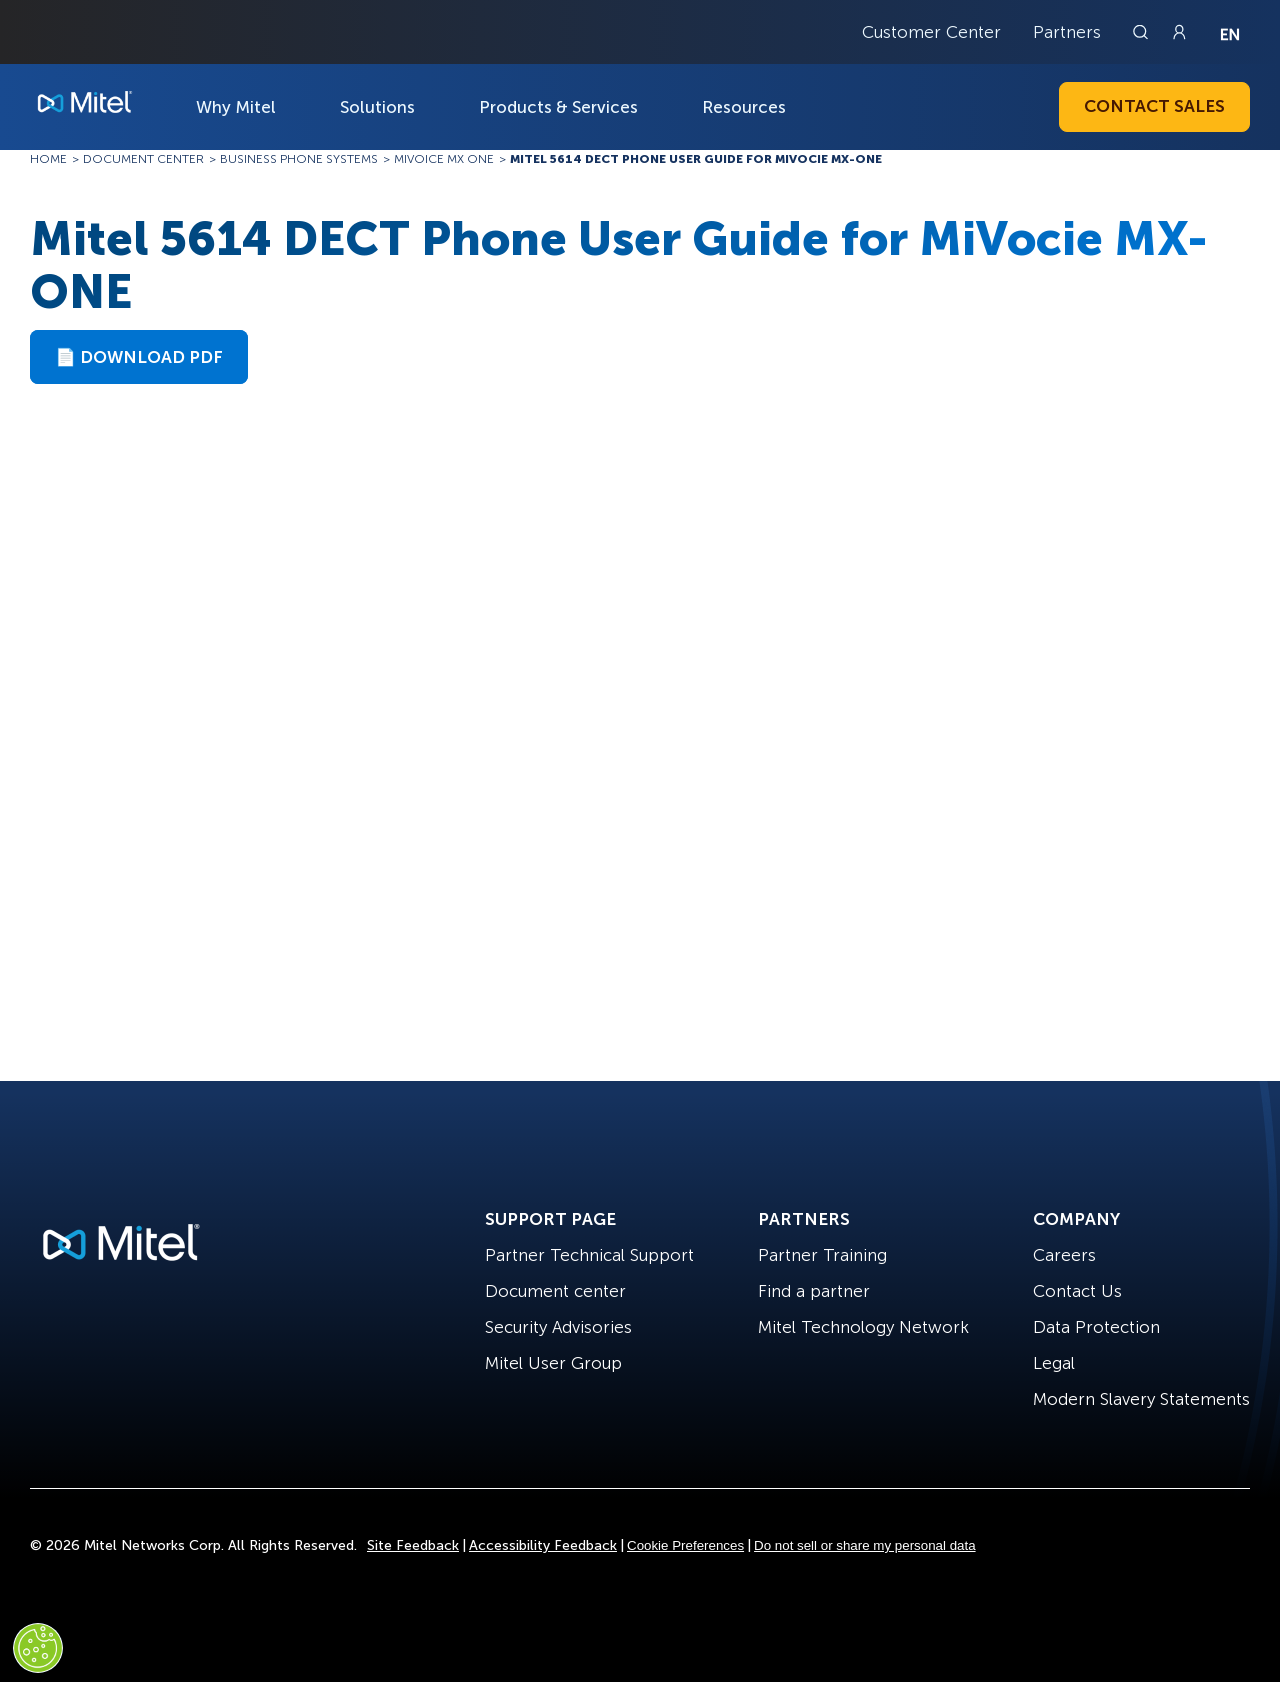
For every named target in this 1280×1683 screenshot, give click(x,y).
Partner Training (822, 1255)
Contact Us (1077, 1291)
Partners (1067, 32)
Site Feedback (413, 1545)
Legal (1054, 1363)
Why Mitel (236, 107)
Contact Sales (1154, 106)
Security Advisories (558, 1327)
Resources (744, 107)
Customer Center (931, 32)
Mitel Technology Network (863, 1327)
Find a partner (814, 1291)
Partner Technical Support (589, 1255)
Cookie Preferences (685, 1545)
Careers (1064, 1255)
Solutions (377, 107)
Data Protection (1096, 1327)
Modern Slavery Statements (1141, 1399)
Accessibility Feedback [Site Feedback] (543, 1545)
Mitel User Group (553, 1363)
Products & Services (558, 107)
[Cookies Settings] (38, 1648)
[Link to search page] (1143, 32)
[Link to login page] (1179, 32)
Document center (555, 1291)
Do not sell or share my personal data (865, 1545)
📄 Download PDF (139, 357)
